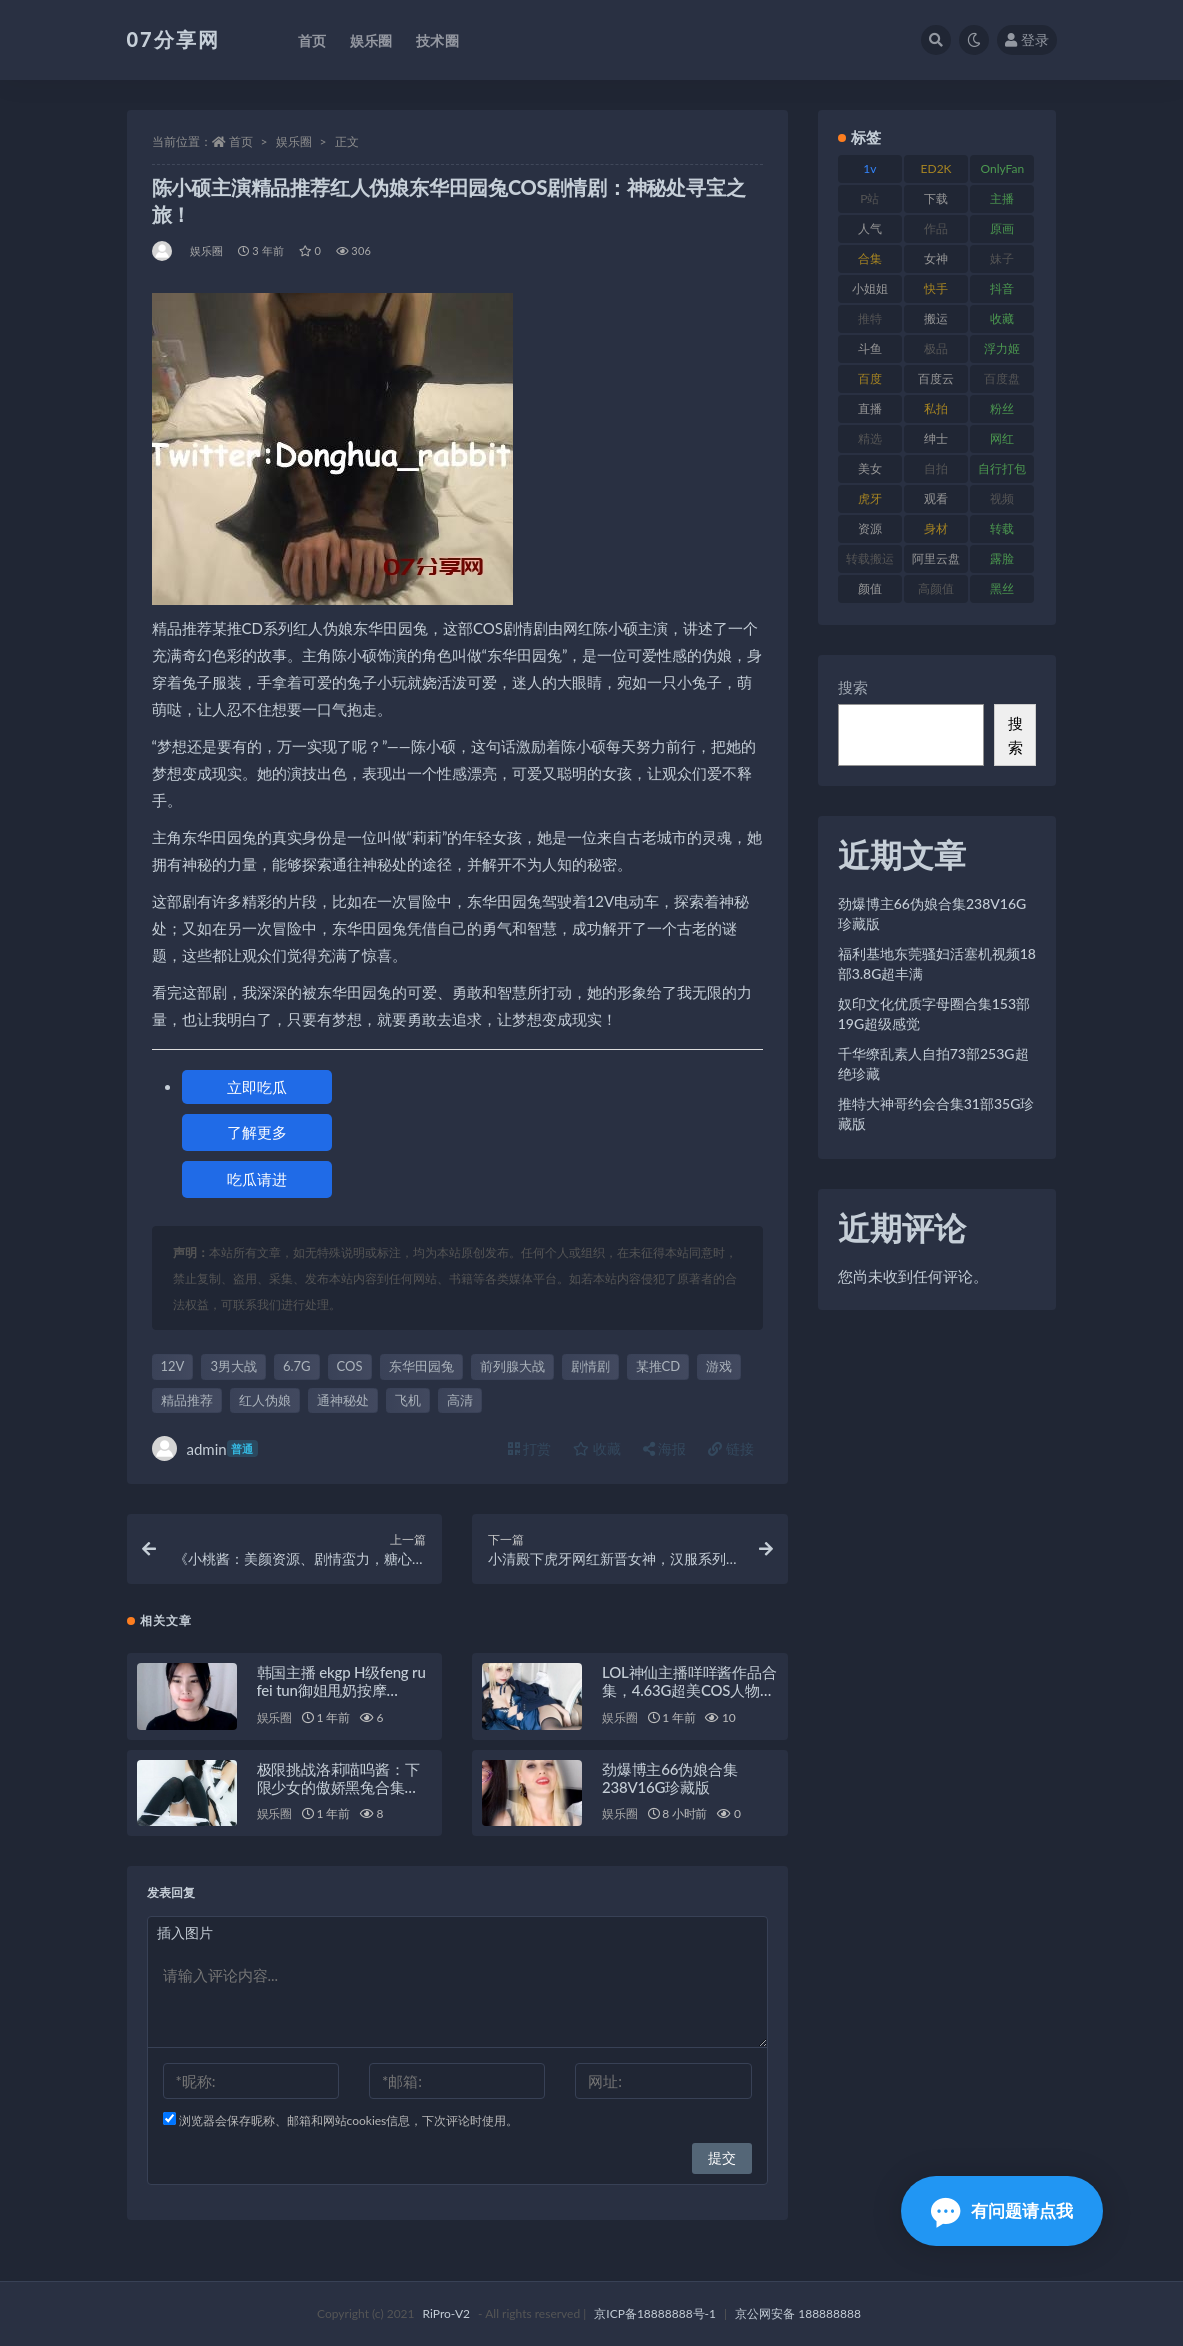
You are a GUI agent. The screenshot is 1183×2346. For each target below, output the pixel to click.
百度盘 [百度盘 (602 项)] (1002, 378)
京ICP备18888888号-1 (655, 2313)
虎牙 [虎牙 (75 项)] (870, 498)
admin (205, 1448)
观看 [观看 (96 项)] (936, 498)
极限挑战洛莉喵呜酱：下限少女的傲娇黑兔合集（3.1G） (338, 1787)
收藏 (597, 1448)
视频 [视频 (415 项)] (1002, 498)
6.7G (297, 1366)
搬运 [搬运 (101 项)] (936, 318)
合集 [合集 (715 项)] (870, 258)
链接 (731, 1448)
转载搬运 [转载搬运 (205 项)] (870, 558)
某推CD (658, 1366)
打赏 (530, 1448)
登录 (1027, 39)
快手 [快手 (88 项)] (936, 288)
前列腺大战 (512, 1366)
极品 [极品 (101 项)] (936, 348)
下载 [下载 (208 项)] (936, 198)
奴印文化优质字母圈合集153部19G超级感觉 (934, 1013)
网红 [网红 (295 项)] (1002, 438)
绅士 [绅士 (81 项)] (936, 438)
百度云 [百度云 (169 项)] (936, 378)
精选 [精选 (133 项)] (870, 438)
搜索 (853, 687)
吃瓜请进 (257, 1179)
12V (173, 1366)
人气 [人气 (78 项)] (870, 228)
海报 (665, 1448)
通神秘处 (343, 1400)
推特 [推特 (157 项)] (870, 318)
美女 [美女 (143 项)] (870, 468)
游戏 (719, 1366)
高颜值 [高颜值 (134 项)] (936, 588)
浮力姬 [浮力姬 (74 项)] (1002, 348)
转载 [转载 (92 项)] (1002, 528)
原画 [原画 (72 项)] (1002, 228)
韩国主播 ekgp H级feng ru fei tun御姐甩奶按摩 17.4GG (341, 1690)
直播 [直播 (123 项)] (870, 408)
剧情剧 (590, 1366)
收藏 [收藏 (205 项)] (1002, 318)
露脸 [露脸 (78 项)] (1002, 558)
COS (350, 1366)
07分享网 (173, 39)
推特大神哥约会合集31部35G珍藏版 (936, 1113)
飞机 (408, 1400)
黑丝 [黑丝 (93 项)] (1002, 588)
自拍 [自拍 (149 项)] (936, 468)
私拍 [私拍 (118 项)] (936, 408)
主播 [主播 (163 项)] (1002, 198)
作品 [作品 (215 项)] (936, 228)
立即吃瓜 (257, 1087)
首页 (241, 141)
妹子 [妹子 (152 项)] (1002, 258)
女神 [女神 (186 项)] (936, 258)
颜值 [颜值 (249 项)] (870, 588)
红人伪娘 (265, 1400)
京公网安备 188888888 (798, 2313)
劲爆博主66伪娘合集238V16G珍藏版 (669, 1778)
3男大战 (233, 1366)
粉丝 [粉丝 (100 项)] (1002, 408)
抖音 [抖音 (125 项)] (1002, 288)
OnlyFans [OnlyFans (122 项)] (1002, 172)
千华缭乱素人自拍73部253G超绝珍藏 (933, 1063)
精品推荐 (187, 1400)
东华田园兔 (421, 1366)
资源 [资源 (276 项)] (870, 528)
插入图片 (185, 1932)
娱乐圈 (294, 141)
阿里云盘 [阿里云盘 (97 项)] (936, 558)
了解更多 (257, 1132)
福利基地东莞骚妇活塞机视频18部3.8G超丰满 (937, 963)
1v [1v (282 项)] (869, 168)
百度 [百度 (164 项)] (870, 378)
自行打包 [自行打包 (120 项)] (1002, 468)
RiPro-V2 (446, 2313)
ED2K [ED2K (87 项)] (936, 168)
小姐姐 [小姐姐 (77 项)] (870, 288)
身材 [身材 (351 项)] (936, 528)
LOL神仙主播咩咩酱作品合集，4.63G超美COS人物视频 (689, 1690)
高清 (460, 1400)
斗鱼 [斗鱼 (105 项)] (870, 348)
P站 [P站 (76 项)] (869, 198)
